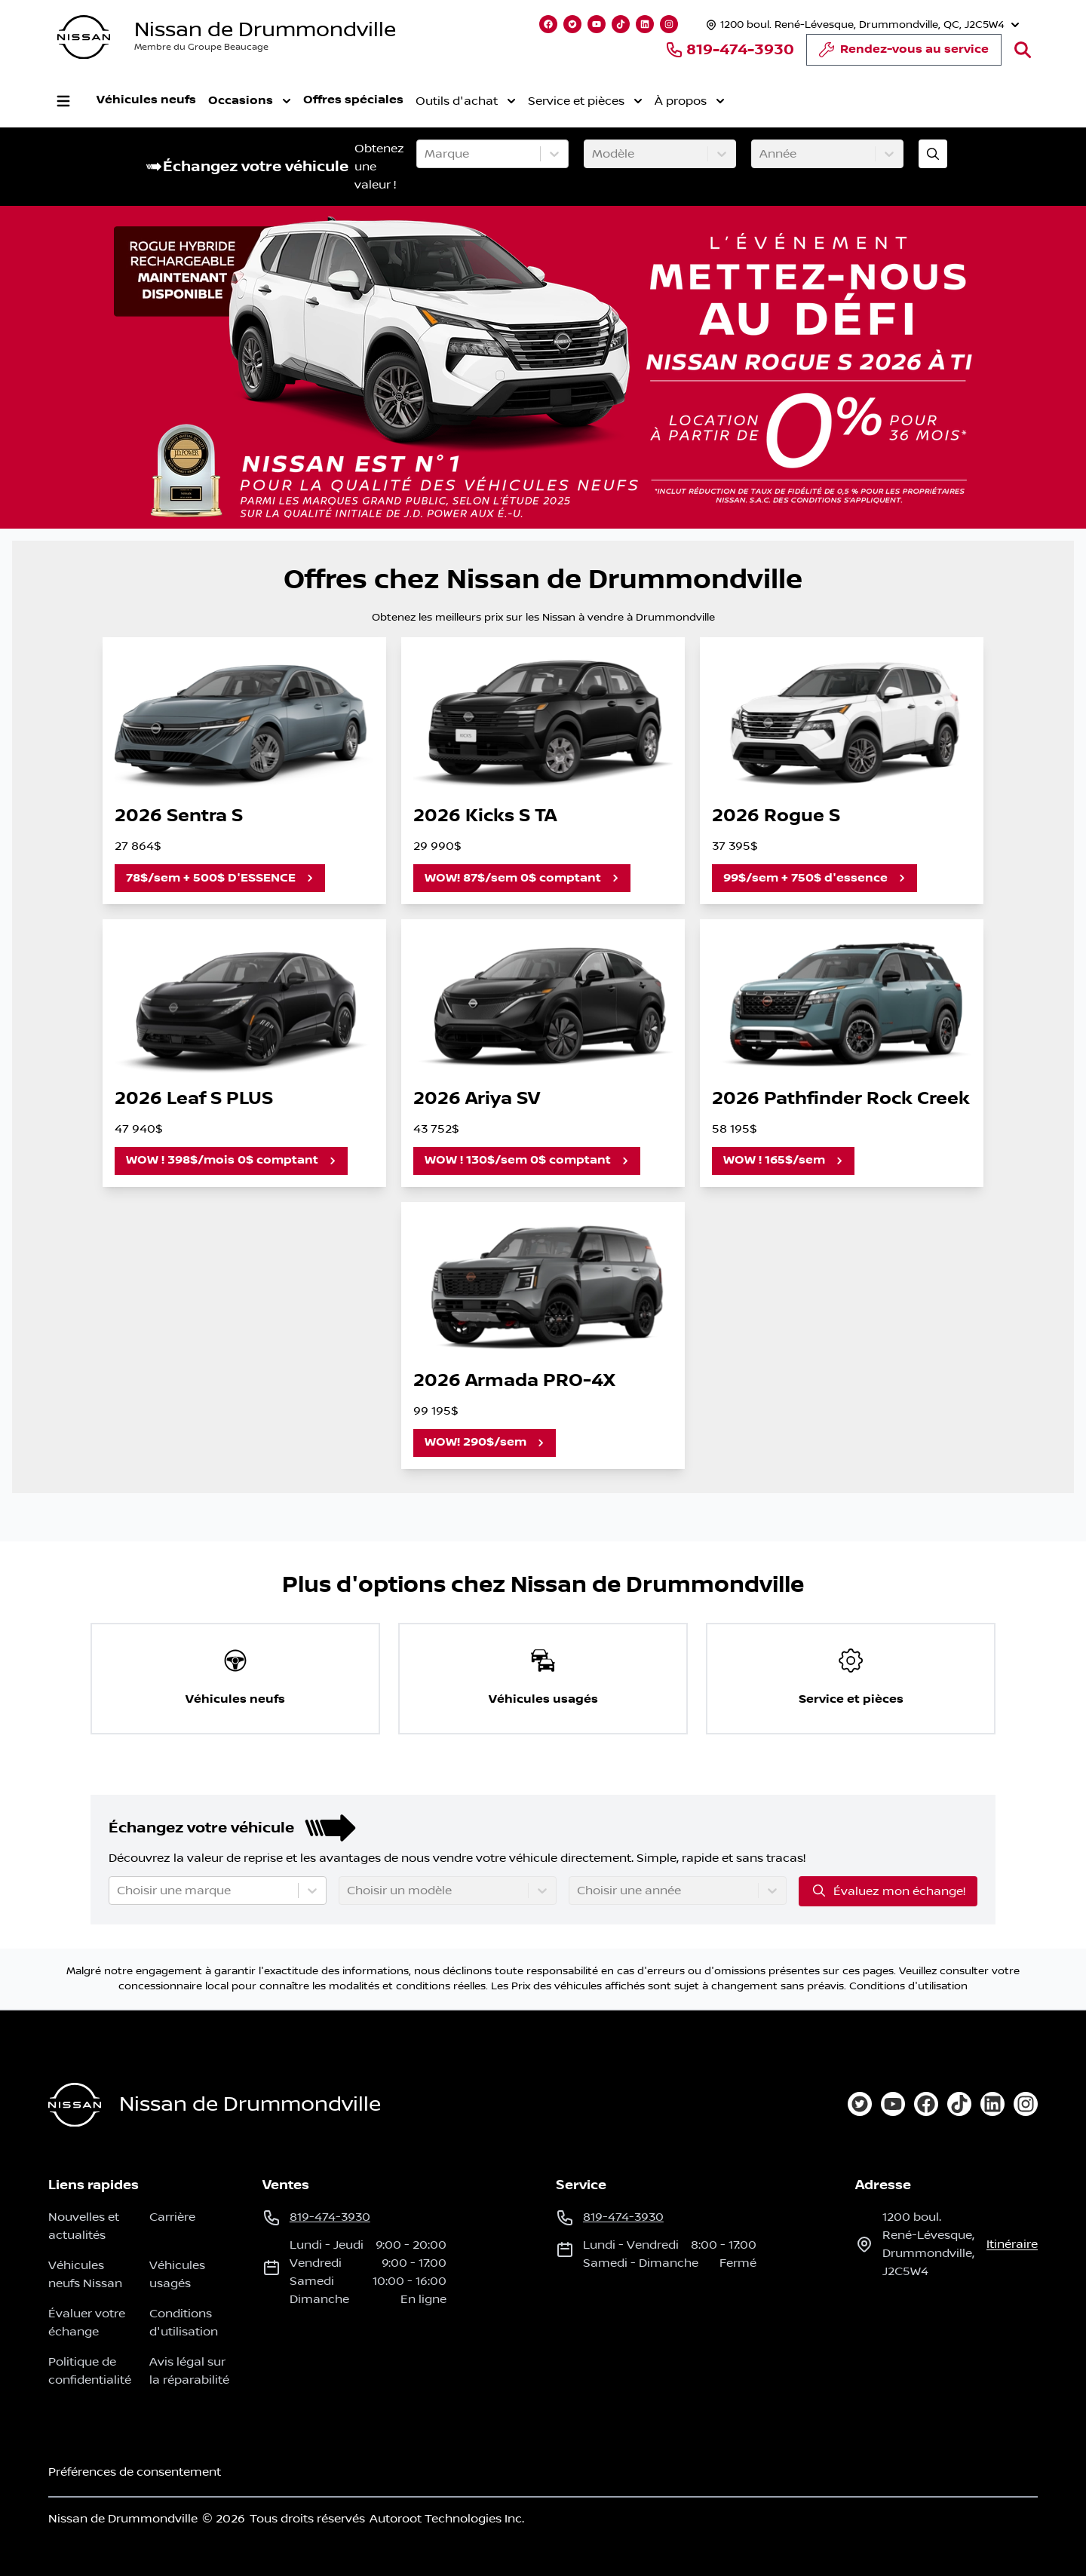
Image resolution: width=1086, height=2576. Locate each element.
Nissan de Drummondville (265, 29)
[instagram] (1026, 2104)
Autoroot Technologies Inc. (447, 2518)
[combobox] (426, 154)
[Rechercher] (1023, 50)
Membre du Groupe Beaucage (201, 47)
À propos (690, 101)
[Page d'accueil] (74, 2105)
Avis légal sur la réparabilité (189, 2371)
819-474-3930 (729, 50)
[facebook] (926, 2104)
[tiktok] (959, 2104)
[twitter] (860, 2104)
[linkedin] (992, 2104)
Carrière (172, 2217)
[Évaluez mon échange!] (933, 154)
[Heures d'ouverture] (861, 24)
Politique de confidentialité (89, 2371)
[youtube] (893, 2104)
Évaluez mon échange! (888, 1890)
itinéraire (1012, 2244)
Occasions (249, 101)
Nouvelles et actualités (83, 2226)
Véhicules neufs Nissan (85, 2274)
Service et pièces (585, 101)
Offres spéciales (353, 100)
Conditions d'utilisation (908, 1986)
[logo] (83, 37)
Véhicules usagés (177, 2274)
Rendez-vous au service (904, 53)
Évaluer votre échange (86, 2322)
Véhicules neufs (146, 100)
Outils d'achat (466, 101)
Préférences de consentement (134, 2472)
